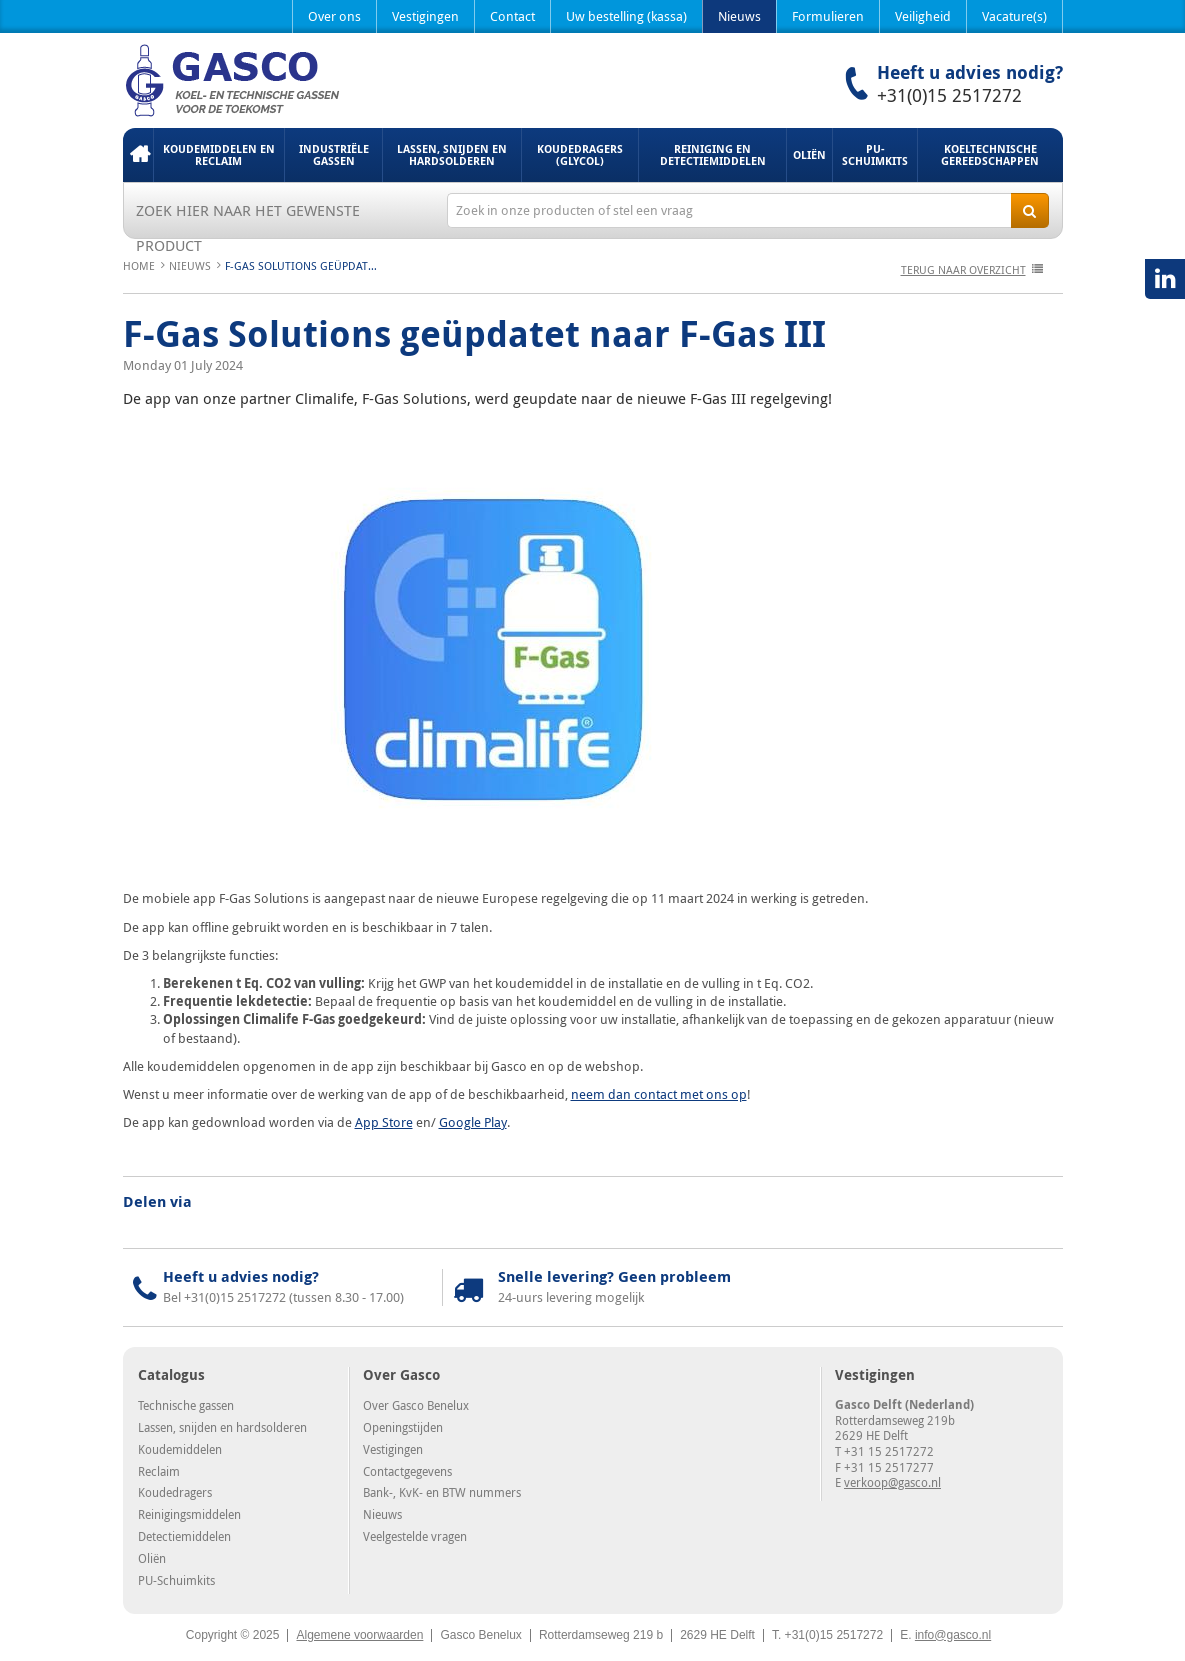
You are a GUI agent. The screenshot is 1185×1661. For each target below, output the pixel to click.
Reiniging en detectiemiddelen (713, 154)
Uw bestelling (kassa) (626, 16)
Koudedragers (175, 1492)
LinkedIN (1165, 279)
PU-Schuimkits (875, 154)
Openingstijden (403, 1427)
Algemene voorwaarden (359, 1635)
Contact (512, 16)
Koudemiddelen (180, 1449)
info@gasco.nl (953, 1635)
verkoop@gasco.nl (892, 1482)
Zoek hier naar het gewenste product (248, 214)
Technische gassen (186, 1405)
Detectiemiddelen (184, 1536)
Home (138, 155)
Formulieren (828, 16)
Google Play (473, 1122)
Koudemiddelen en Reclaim (219, 154)
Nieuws (739, 16)
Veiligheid (923, 16)
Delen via (157, 1202)
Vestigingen (425, 16)
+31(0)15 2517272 (949, 95)
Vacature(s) (1014, 16)
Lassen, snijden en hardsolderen (452, 154)
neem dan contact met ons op (659, 1094)
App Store (384, 1122)
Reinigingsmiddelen (189, 1514)
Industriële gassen (334, 154)
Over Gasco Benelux (416, 1405)
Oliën (809, 154)
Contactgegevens (407, 1471)
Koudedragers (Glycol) (580, 154)
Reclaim (159, 1471)
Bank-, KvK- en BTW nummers (442, 1492)
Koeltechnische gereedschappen (990, 154)
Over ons (334, 16)
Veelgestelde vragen (415, 1536)
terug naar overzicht (963, 269)
